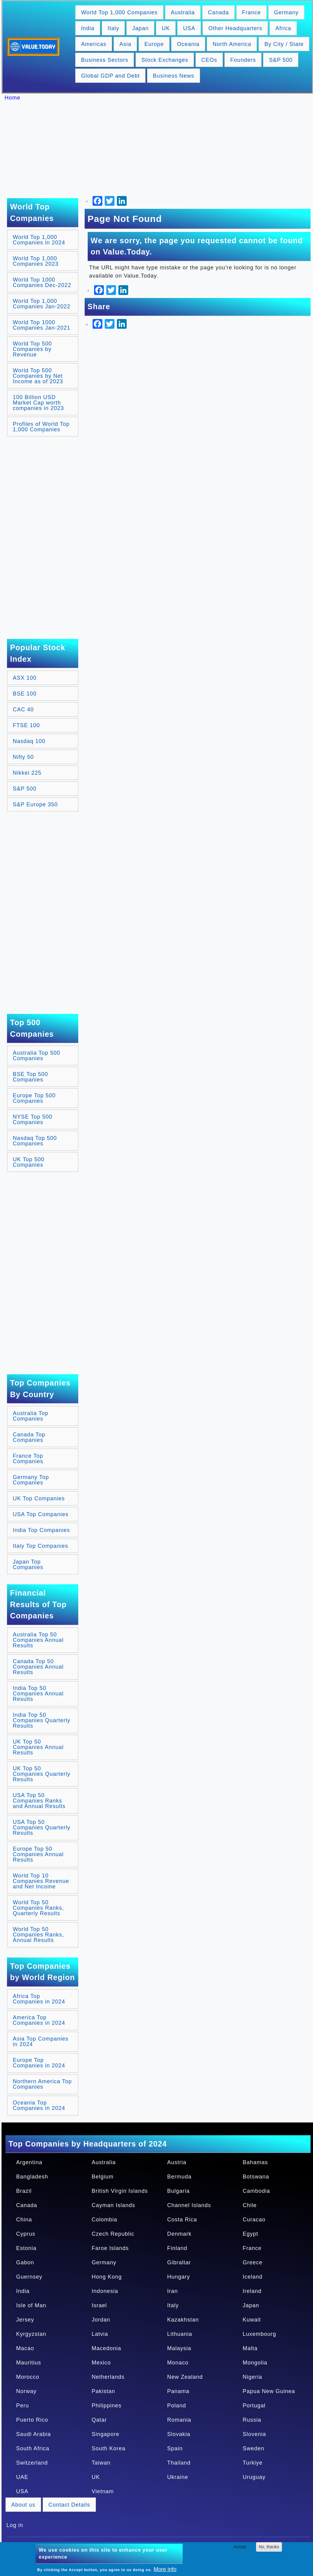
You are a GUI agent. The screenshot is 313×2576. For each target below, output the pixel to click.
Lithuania (179, 2334)
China (24, 2220)
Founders (243, 60)
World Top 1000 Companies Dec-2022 (42, 282)
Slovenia (254, 2434)
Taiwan (101, 2463)
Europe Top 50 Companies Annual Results (38, 1854)
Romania (179, 2420)
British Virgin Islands (120, 2191)
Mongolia (255, 2363)
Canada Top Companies (29, 1437)
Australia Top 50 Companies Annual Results (38, 1640)
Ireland (252, 2291)
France (251, 12)
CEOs (209, 60)
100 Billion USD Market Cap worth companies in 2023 (38, 402)
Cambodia (256, 2191)
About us (23, 2505)
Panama (178, 2391)
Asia (125, 44)
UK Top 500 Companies (28, 1162)
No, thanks (269, 2546)
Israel (99, 2305)
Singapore (105, 2434)
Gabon (25, 2262)
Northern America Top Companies (42, 2084)
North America (232, 44)
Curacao (254, 2220)
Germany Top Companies (31, 1480)
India (87, 28)
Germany (286, 12)
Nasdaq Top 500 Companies (35, 1141)
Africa (283, 28)
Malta (250, 2348)
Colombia (104, 2220)
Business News (173, 76)
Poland (176, 2406)
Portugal (254, 2406)
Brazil (24, 2191)
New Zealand (185, 2377)
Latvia (100, 2334)
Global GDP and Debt (110, 76)
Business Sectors (104, 60)
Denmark (179, 2234)
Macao (25, 2348)
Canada (218, 12)
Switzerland (32, 2463)
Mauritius (28, 2363)
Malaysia (179, 2348)
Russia (252, 2420)
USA (189, 28)
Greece (252, 2262)
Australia (183, 12)
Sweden (253, 2448)
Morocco (27, 2377)
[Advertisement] (159, 149)
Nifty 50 (23, 757)
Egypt (250, 2234)
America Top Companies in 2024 (39, 2020)
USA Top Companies (41, 1514)
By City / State (284, 44)
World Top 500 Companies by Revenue (32, 349)
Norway (26, 2391)
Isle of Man (31, 2305)
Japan (140, 28)
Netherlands (108, 2377)
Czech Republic (113, 2234)
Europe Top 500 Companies (34, 1098)
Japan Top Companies (28, 1564)
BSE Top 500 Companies (30, 1077)
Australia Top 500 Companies (36, 1055)
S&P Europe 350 (35, 804)
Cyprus (25, 2234)
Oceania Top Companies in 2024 (39, 2105)
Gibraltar (179, 2262)
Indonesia (105, 2291)
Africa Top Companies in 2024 (39, 1999)
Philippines (106, 2406)
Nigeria (252, 2377)
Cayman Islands (113, 2205)
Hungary (178, 2277)
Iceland (252, 2277)
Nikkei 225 (27, 773)
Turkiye (252, 2463)
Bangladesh (32, 2177)
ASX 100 (25, 678)
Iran (172, 2291)
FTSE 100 (26, 725)
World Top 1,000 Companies (119, 12)
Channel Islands (189, 2205)
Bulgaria (178, 2191)
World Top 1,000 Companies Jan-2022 (41, 304)
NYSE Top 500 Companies (32, 1119)
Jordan (101, 2320)
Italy (113, 28)
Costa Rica (182, 2220)
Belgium (103, 2177)
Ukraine (177, 2477)
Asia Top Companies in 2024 (41, 2041)
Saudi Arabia (33, 2434)
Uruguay (254, 2477)
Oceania (188, 44)
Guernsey (29, 2277)
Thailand (179, 2463)
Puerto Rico (32, 2420)
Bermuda (179, 2177)
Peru (22, 2406)
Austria (176, 2162)
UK (166, 28)
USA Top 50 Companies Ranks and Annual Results (39, 1800)
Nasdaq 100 (29, 741)
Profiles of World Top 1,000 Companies (41, 427)
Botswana (256, 2177)
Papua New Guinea (269, 2391)
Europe (154, 44)
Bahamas (255, 2162)
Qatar (99, 2420)
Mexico (101, 2363)
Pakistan (103, 2391)
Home (12, 98)
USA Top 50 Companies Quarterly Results (41, 1827)
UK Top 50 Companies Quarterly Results (41, 1773)
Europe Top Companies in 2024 (39, 2063)
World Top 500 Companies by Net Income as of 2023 (38, 375)
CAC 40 (23, 709)
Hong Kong (107, 2277)
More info (165, 2569)
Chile (250, 2205)
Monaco (177, 2363)
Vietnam (103, 2491)
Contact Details (69, 2505)
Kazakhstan (183, 2320)
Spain (175, 2448)
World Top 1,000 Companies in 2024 (39, 240)
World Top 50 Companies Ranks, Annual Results (38, 1934)
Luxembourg (259, 2334)
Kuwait (252, 2320)
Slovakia (178, 2434)
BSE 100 (25, 694)
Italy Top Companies (40, 1546)
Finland (177, 2248)
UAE (22, 2477)
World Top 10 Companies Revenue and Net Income (41, 1881)
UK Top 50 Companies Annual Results (38, 1747)
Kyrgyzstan (31, 2334)
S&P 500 (281, 60)
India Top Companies (41, 1530)
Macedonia (106, 2348)
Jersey (25, 2320)
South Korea (108, 2448)
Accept (240, 2546)
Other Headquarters (235, 28)
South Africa (32, 2448)
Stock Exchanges (164, 60)
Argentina (29, 2162)
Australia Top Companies (30, 1416)
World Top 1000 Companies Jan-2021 (41, 325)
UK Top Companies (39, 1498)
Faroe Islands (110, 2248)
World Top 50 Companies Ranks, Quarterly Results (38, 1907)
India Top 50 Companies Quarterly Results (41, 1720)
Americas (93, 44)
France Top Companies (28, 1458)
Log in (14, 2525)
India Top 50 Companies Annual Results (38, 1693)
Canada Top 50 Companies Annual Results (38, 1666)
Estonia (26, 2248)
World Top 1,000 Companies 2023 (35, 261)
